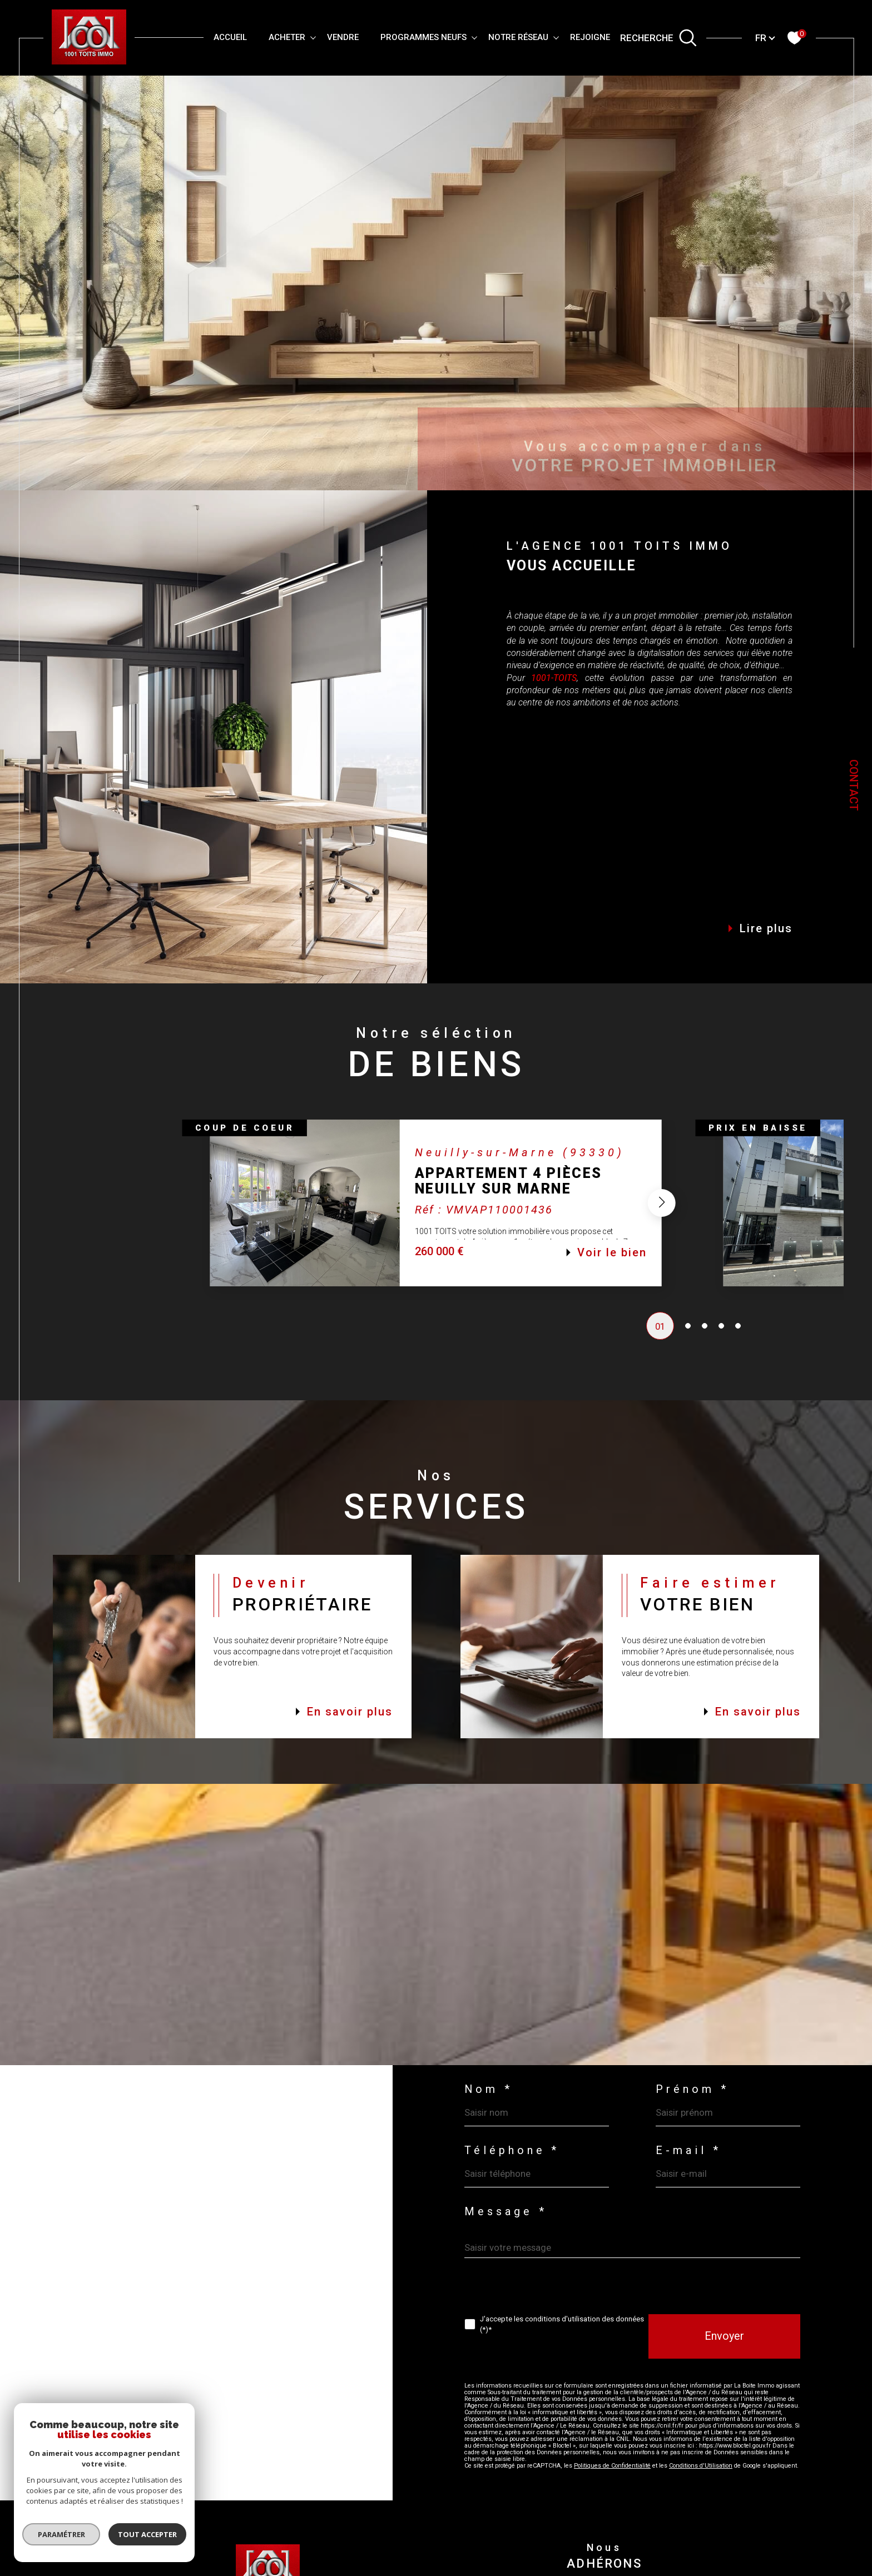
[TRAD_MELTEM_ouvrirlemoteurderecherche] (658, 37)
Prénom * (692, 2089)
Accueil (230, 37)
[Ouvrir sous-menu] (313, 37)
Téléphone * (511, 2150)
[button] (662, 1215)
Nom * (488, 2089)
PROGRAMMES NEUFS (423, 37)
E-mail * (688, 2150)
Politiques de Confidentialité (612, 2465)
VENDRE (343, 37)
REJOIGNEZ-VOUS (605, 37)
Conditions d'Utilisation (700, 2465)
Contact (853, 785)
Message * (505, 2211)
